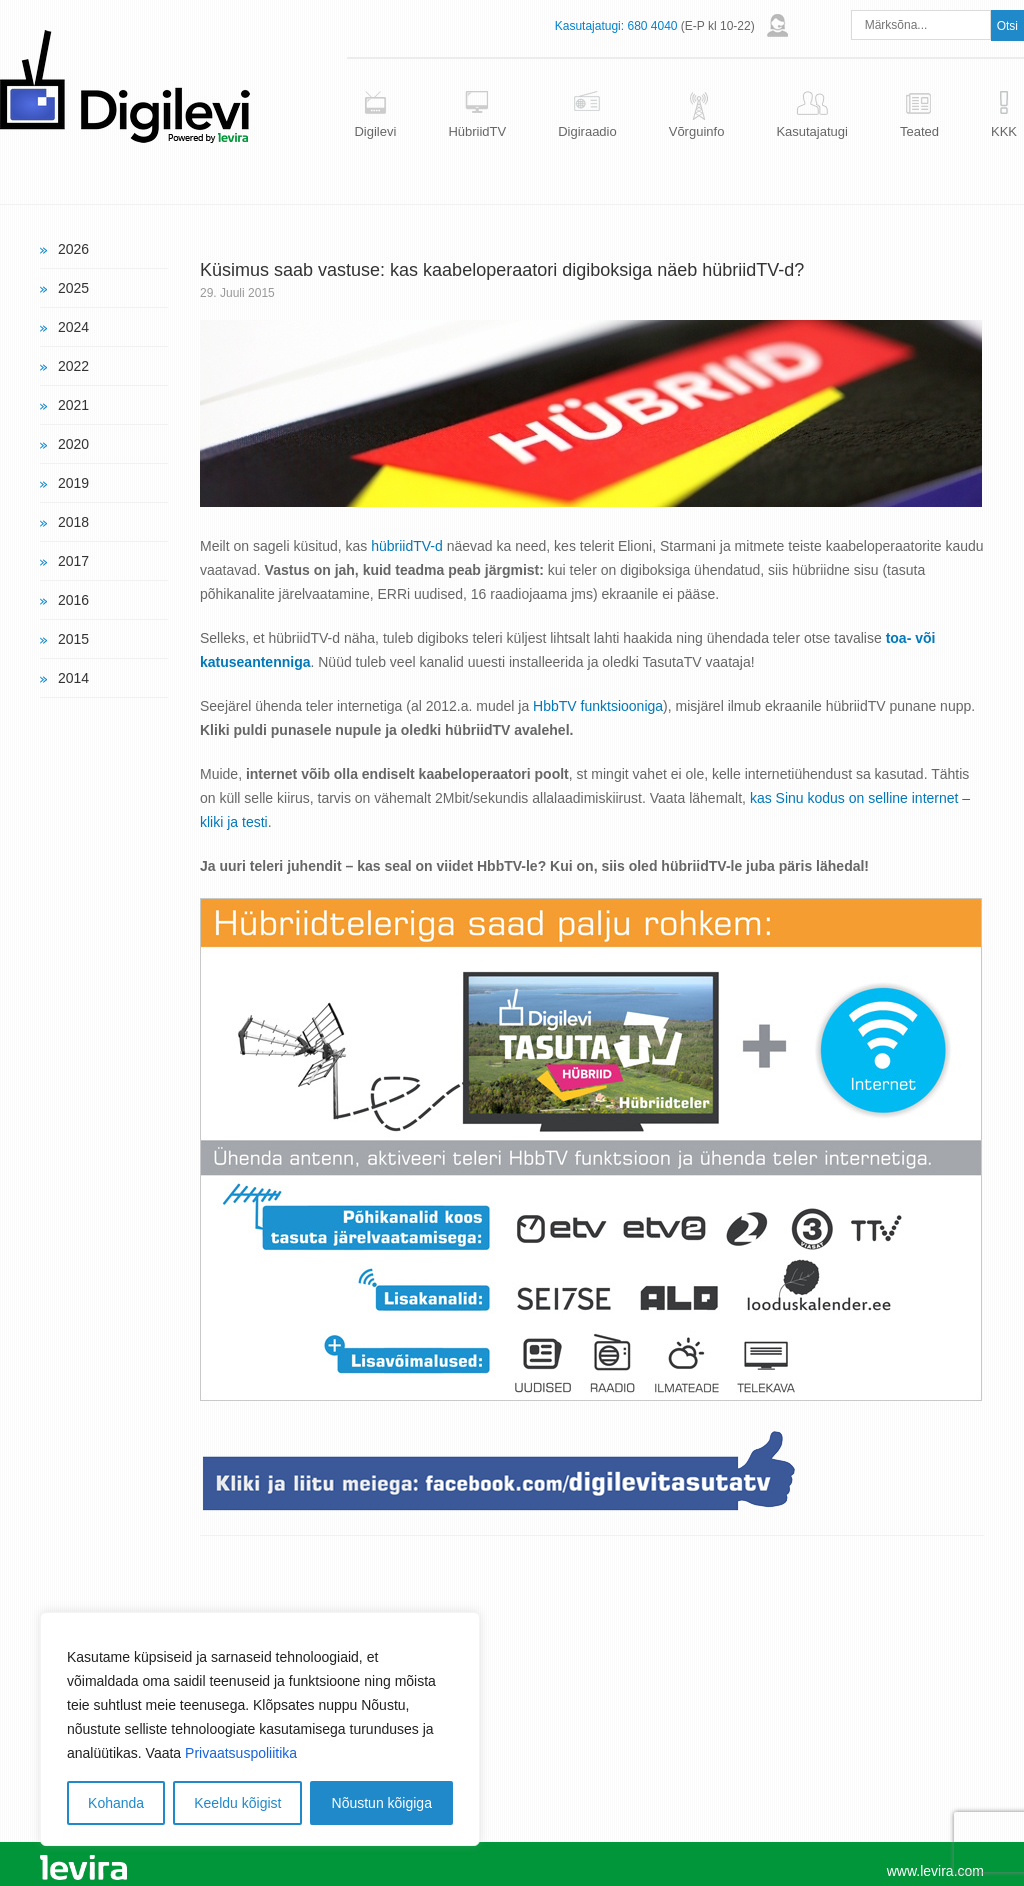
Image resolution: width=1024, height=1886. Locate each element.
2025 (73, 288)
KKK (1004, 131)
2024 (73, 327)
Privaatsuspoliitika (241, 1753)
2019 (73, 483)
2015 (73, 639)
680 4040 (652, 26)
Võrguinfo (697, 131)
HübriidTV (477, 131)
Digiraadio (587, 131)
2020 (73, 444)
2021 (73, 405)
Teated (919, 131)
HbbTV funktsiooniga (598, 706)
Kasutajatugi (812, 131)
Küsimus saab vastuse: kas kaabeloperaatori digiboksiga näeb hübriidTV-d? (502, 270)
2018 (73, 522)
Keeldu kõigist (237, 1803)
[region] (260, 1729)
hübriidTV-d (407, 546)
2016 (73, 600)
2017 (73, 561)
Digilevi (375, 131)
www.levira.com (935, 1871)
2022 (73, 366)
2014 (73, 678)
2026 (73, 249)
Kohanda (116, 1803)
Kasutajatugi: (589, 26)
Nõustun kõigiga (382, 1803)
